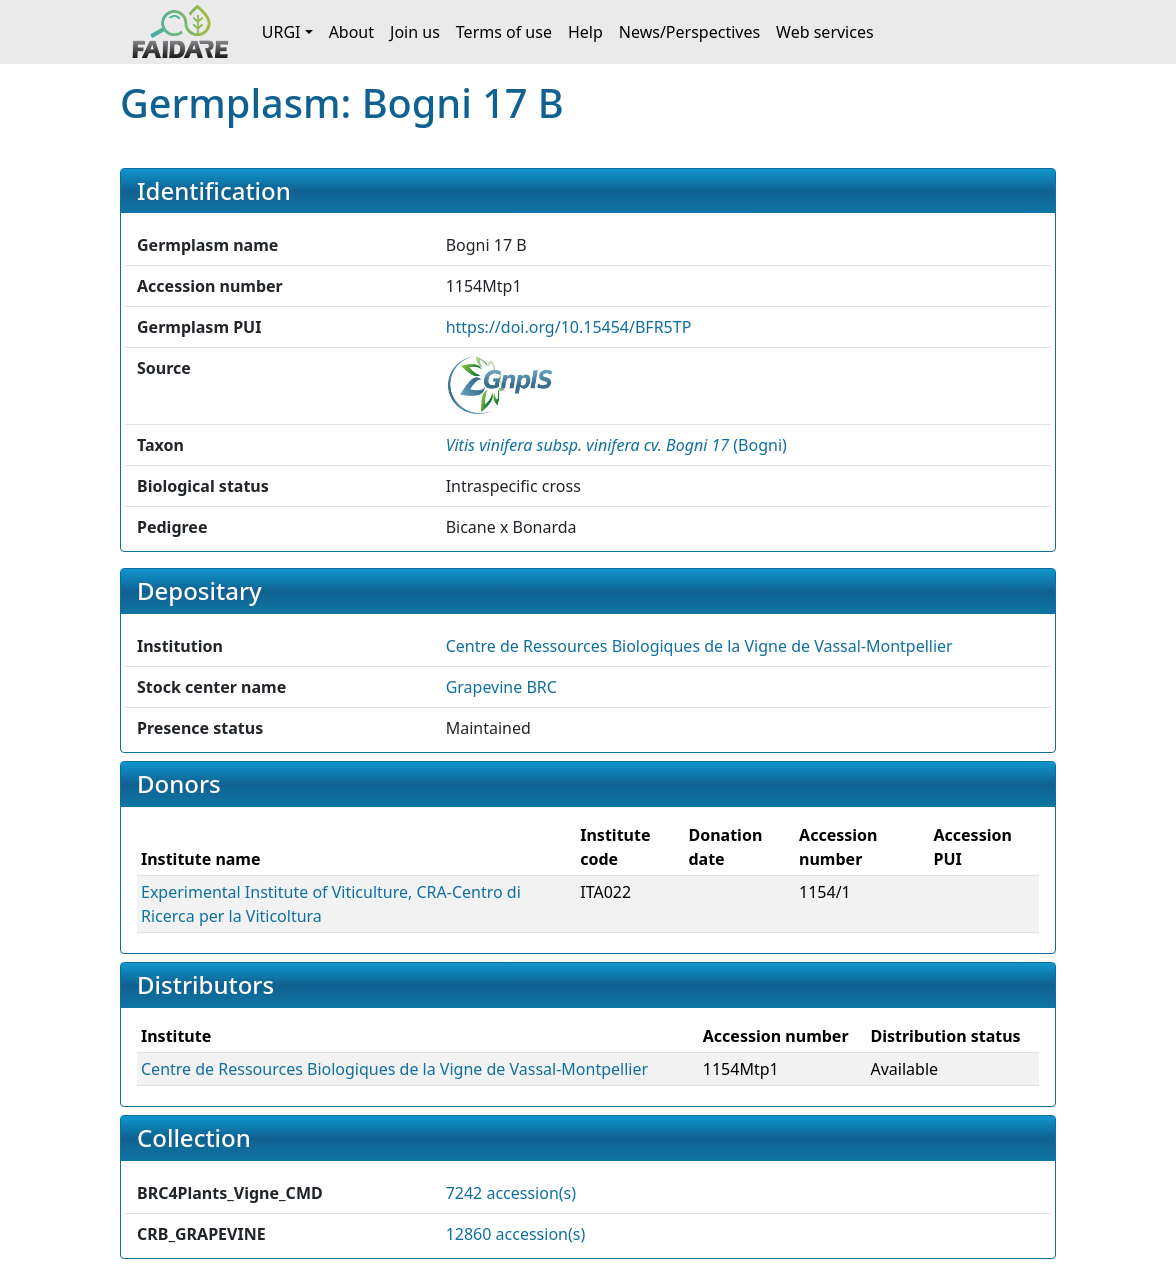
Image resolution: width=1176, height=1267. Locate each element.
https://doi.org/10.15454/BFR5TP (569, 327)
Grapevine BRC (501, 687)
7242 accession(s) (511, 1193)
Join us (415, 32)
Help (585, 32)
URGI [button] (281, 32)
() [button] (616, 445)
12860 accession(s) (516, 1234)
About (351, 32)
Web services (825, 32)
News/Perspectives (689, 32)
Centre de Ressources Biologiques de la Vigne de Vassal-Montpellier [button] (699, 646)
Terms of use (504, 32)
